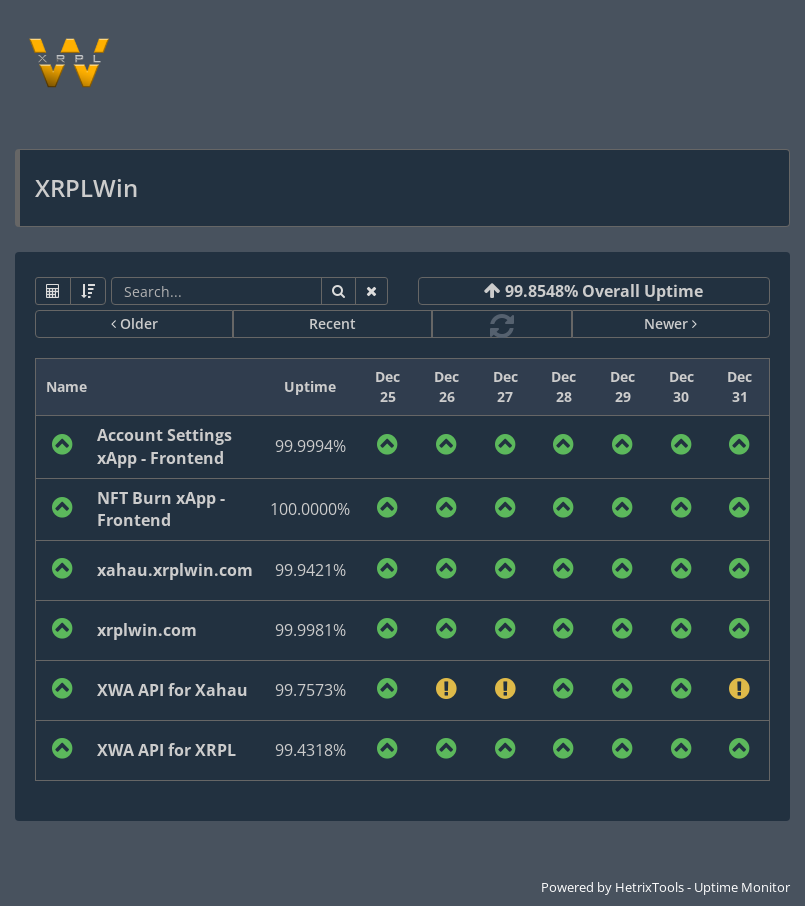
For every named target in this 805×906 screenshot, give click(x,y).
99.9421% (310, 570)
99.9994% (310, 446)
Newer (670, 323)
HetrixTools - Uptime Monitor (702, 887)
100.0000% (310, 509)
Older (134, 323)
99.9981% (310, 630)
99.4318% (310, 750)
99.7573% (310, 690)
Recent (332, 323)
